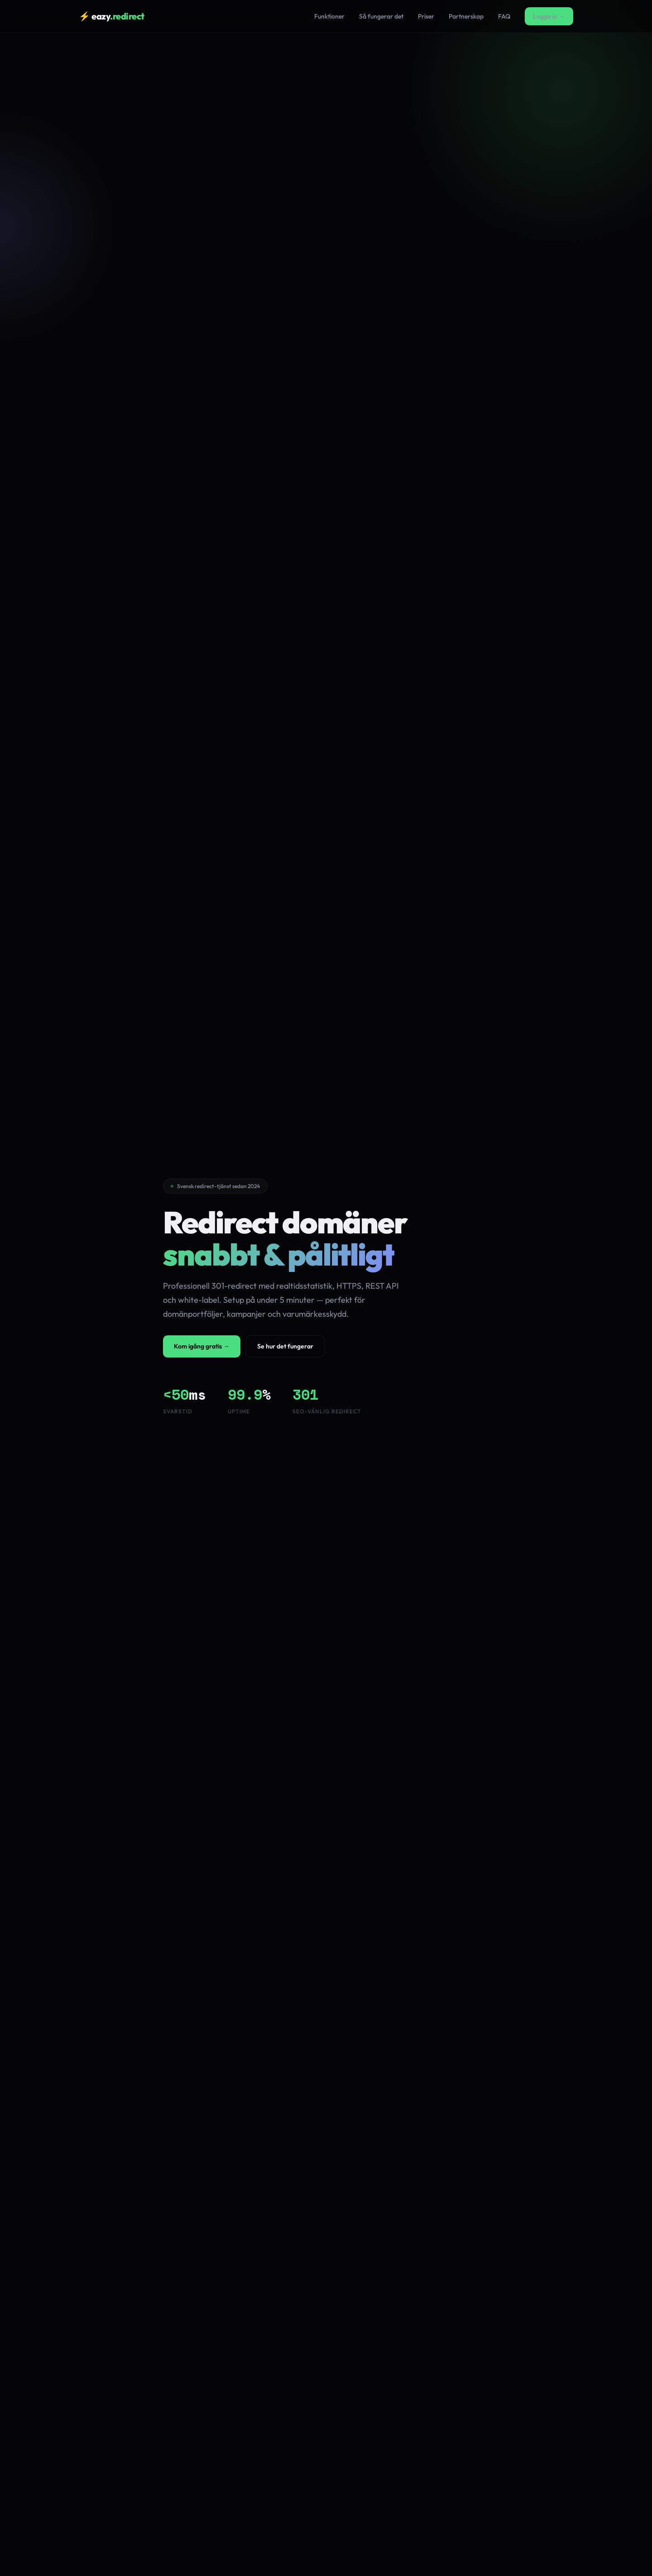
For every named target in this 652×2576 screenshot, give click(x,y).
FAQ (504, 16)
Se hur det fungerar (285, 1346)
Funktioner (329, 16)
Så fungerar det (381, 16)
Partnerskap (466, 16)
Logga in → (549, 16)
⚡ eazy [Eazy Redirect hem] (111, 16)
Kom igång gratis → (202, 1346)
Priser (426, 16)
